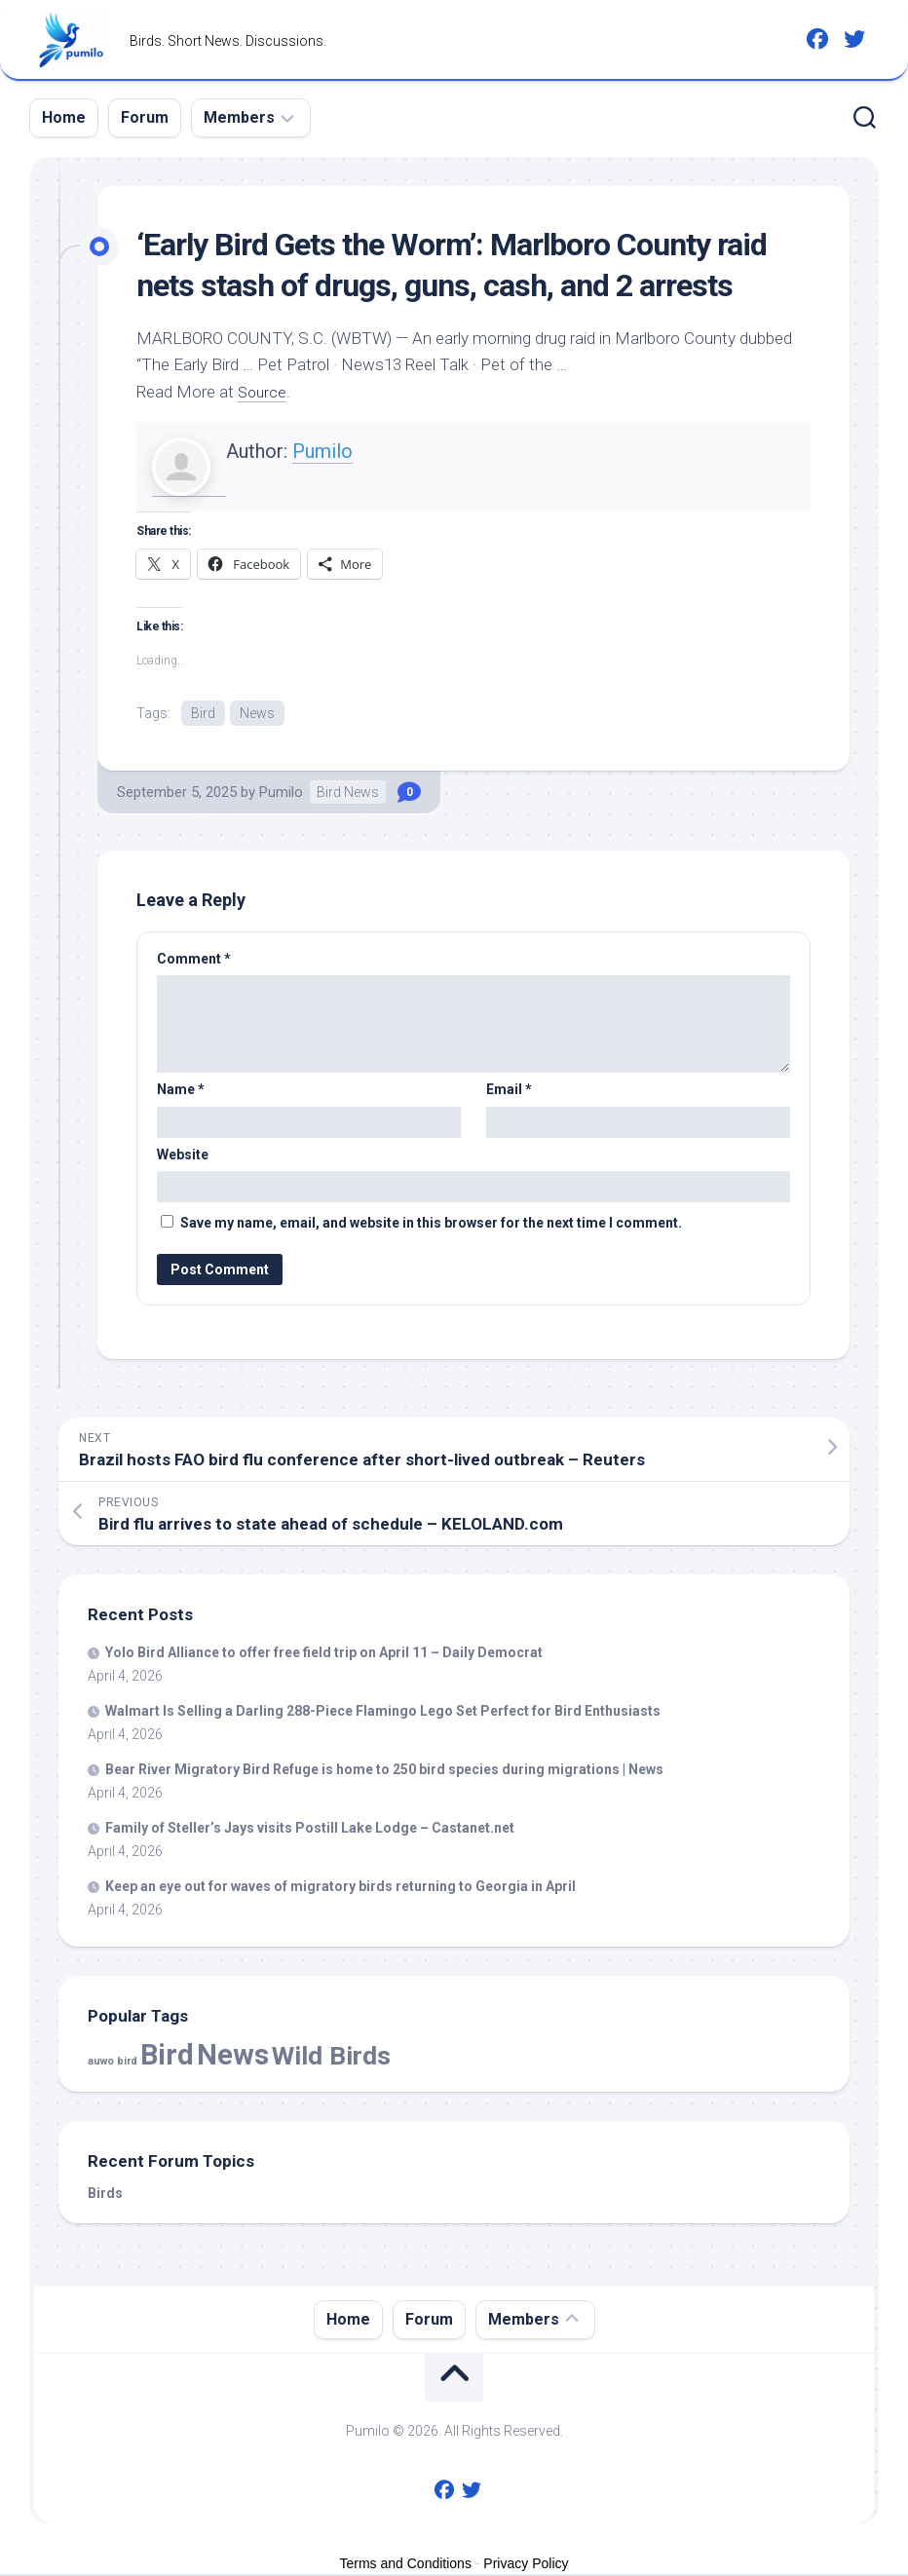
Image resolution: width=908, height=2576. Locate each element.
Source (263, 391)
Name (181, 1091)
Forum (145, 117)
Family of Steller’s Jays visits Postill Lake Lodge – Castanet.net (309, 1829)
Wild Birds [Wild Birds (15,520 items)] (331, 2057)
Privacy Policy (525, 2565)
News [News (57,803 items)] (233, 2056)
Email (509, 1091)
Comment (194, 960)
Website (182, 1156)
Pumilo (322, 451)
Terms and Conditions (406, 2565)
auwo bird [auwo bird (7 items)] (112, 2063)
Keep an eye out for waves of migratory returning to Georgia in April (340, 1888)
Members (239, 117)
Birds (105, 2195)
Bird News (348, 794)
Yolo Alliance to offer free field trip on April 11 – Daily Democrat (324, 1654)
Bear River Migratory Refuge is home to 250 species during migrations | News (384, 1771)
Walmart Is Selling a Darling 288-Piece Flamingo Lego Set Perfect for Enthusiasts (383, 1713)
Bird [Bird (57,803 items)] (167, 2056)
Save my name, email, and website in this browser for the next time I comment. (431, 1224)
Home (64, 117)
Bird (203, 713)
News (257, 713)
